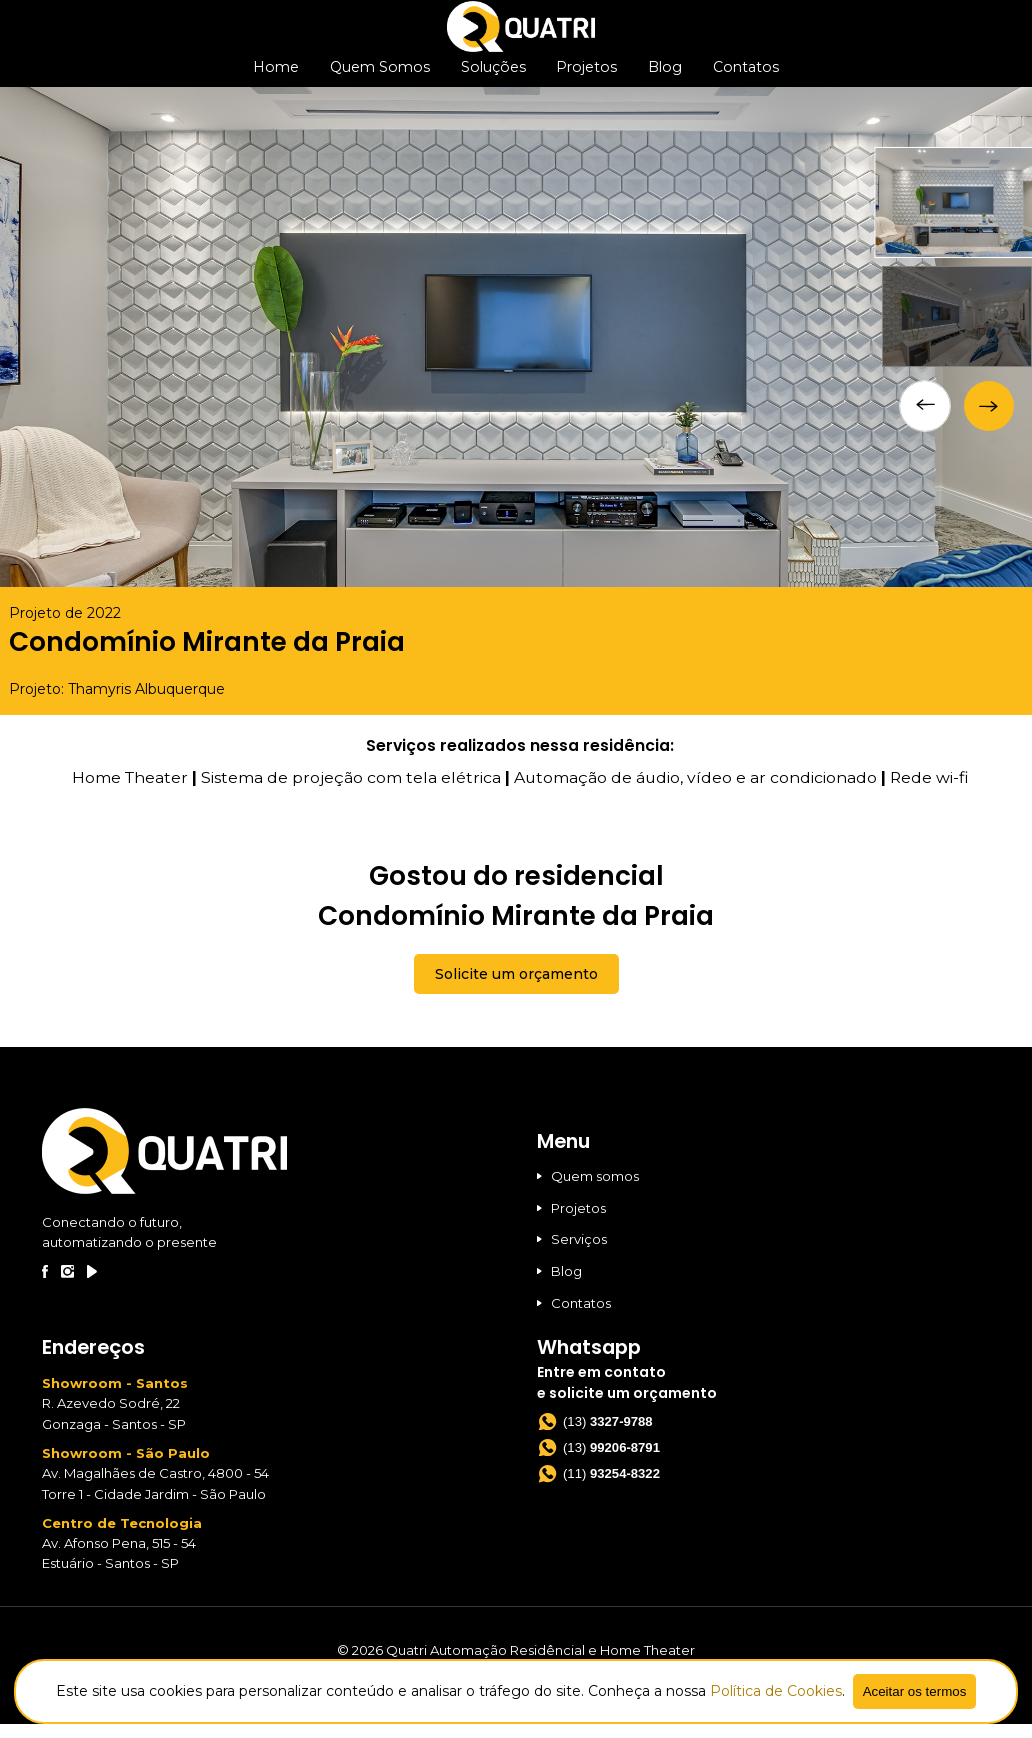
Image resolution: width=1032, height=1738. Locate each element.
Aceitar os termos (915, 1691)
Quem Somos (383, 76)
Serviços (572, 1253)
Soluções (494, 76)
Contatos (742, 76)
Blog (662, 76)
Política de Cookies (776, 1691)
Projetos (585, 76)
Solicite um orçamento (516, 987)
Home (280, 76)
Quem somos (588, 1189)
